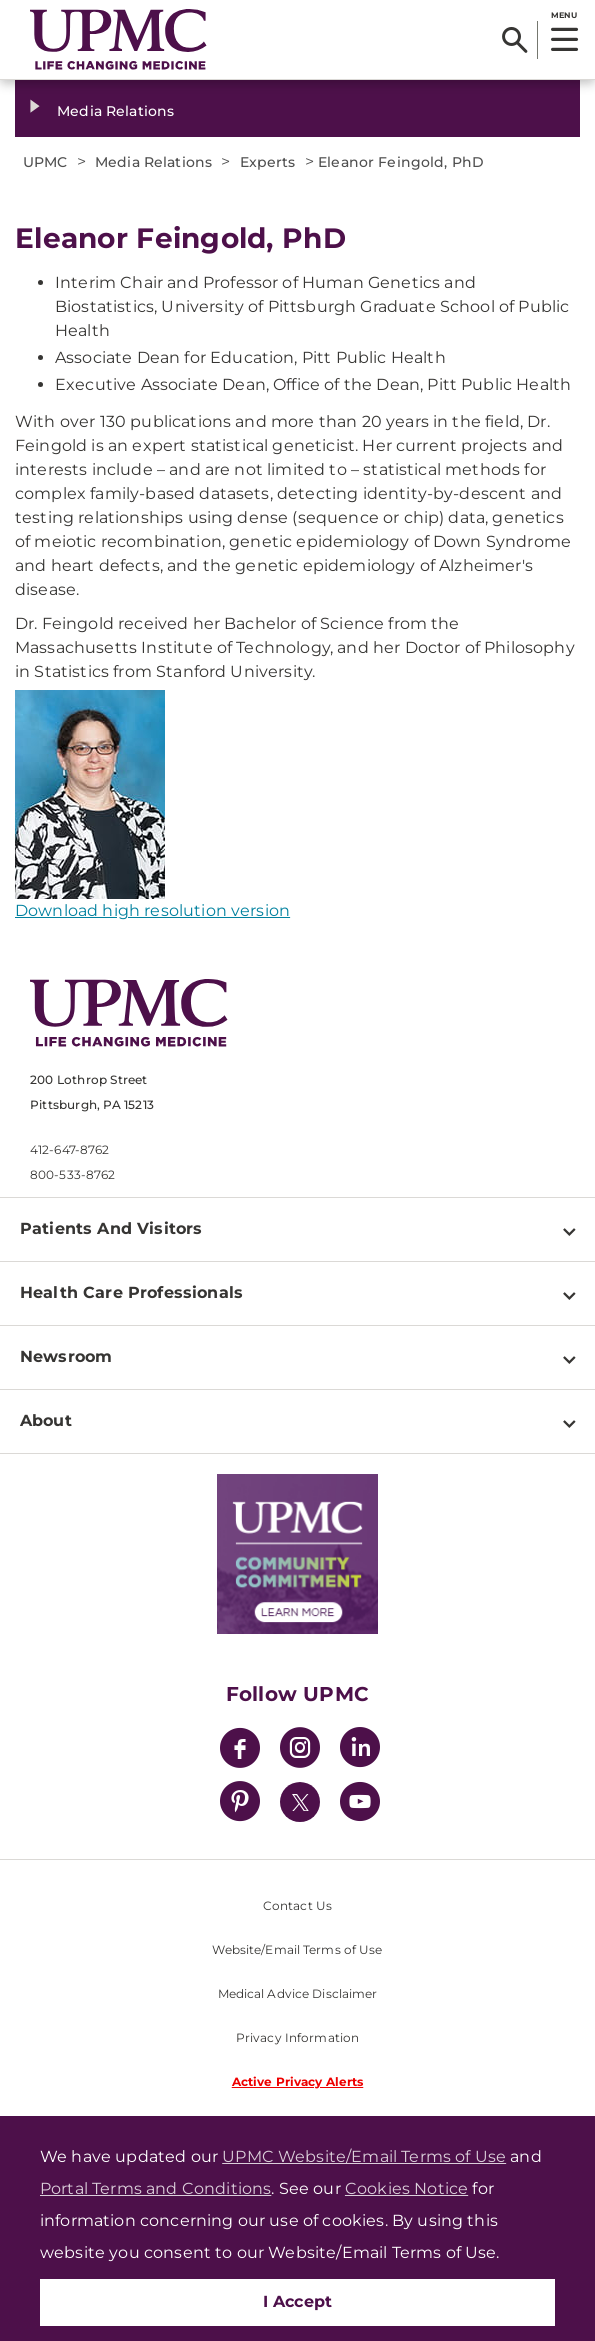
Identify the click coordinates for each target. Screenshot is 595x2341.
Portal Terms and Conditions (155, 2188)
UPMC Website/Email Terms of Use (364, 2156)
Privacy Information (297, 2037)
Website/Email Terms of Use (297, 1949)
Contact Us (297, 1905)
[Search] (514, 40)
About (46, 1420)
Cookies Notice (406, 2188)
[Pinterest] (240, 1804)
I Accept (298, 2301)
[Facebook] (240, 1750)
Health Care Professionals (131, 1292)
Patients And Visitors (111, 1228)
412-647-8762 (69, 1149)
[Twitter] (300, 1802)
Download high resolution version (152, 910)
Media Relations (115, 111)
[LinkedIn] (360, 1750)
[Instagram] (300, 1750)
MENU (563, 15)
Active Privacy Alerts (298, 2081)
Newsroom (66, 1356)
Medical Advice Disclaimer (298, 1993)
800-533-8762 (72, 1174)
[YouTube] (360, 1804)
